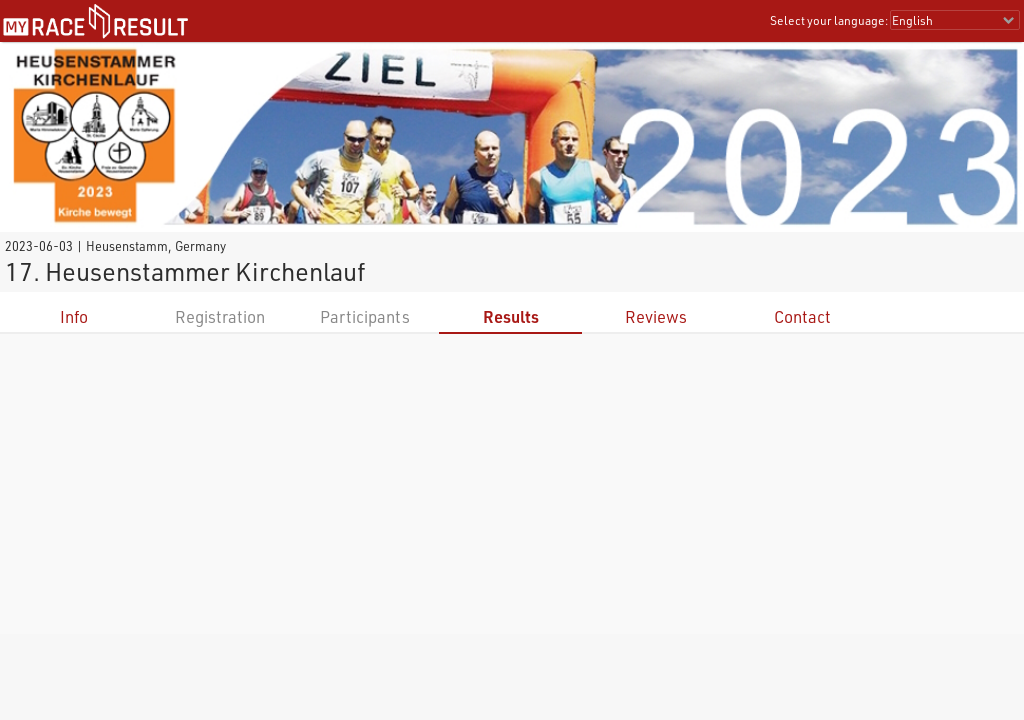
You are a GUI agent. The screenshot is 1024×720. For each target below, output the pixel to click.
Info (74, 316)
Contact (802, 316)
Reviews (656, 316)
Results (511, 316)
